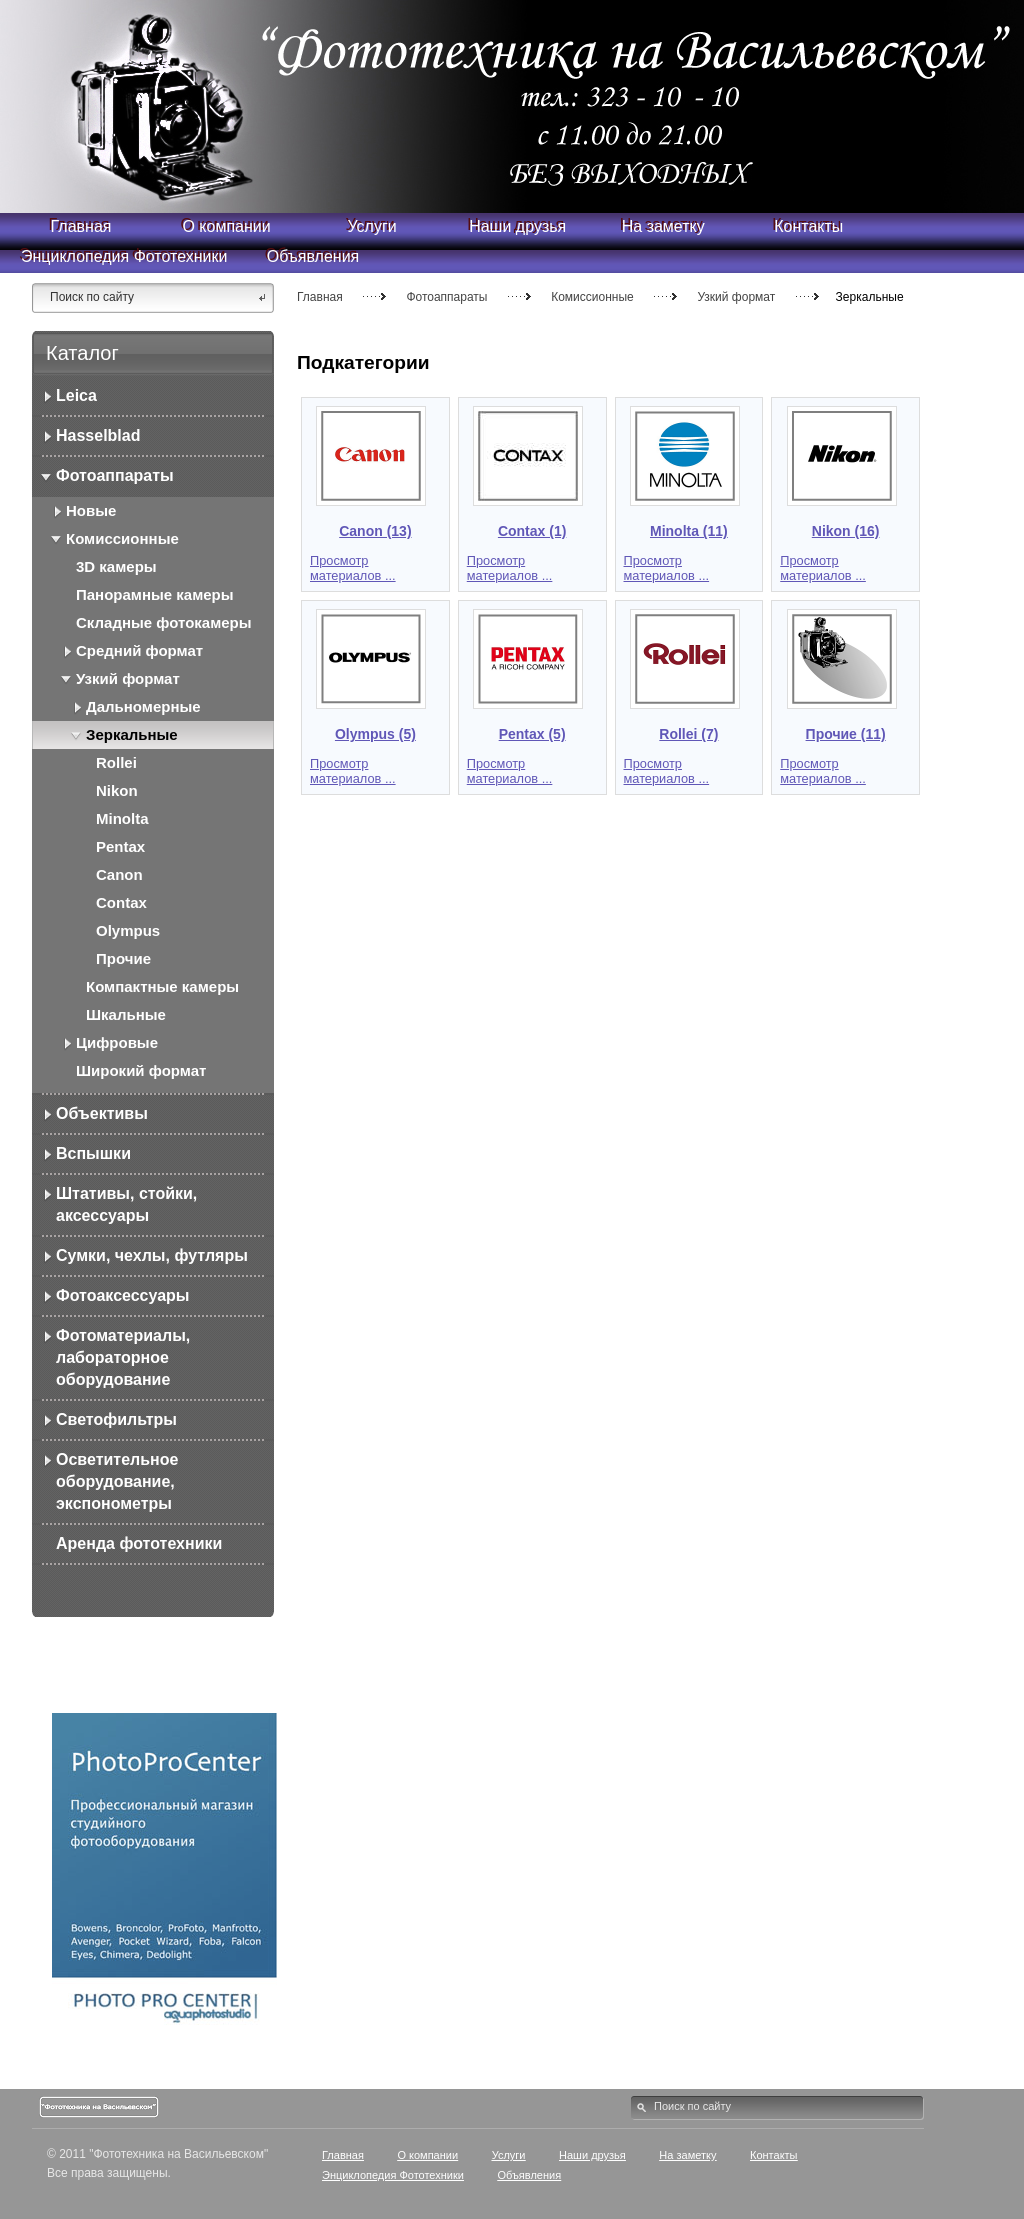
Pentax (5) (532, 734)
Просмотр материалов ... (353, 568)
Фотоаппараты (446, 297)
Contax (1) (532, 531)
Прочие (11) (846, 734)
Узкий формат (736, 297)
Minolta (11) (689, 531)
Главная (320, 297)
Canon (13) (375, 531)
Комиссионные (592, 297)
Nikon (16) (846, 531)
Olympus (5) (375, 734)
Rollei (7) (688, 734)
